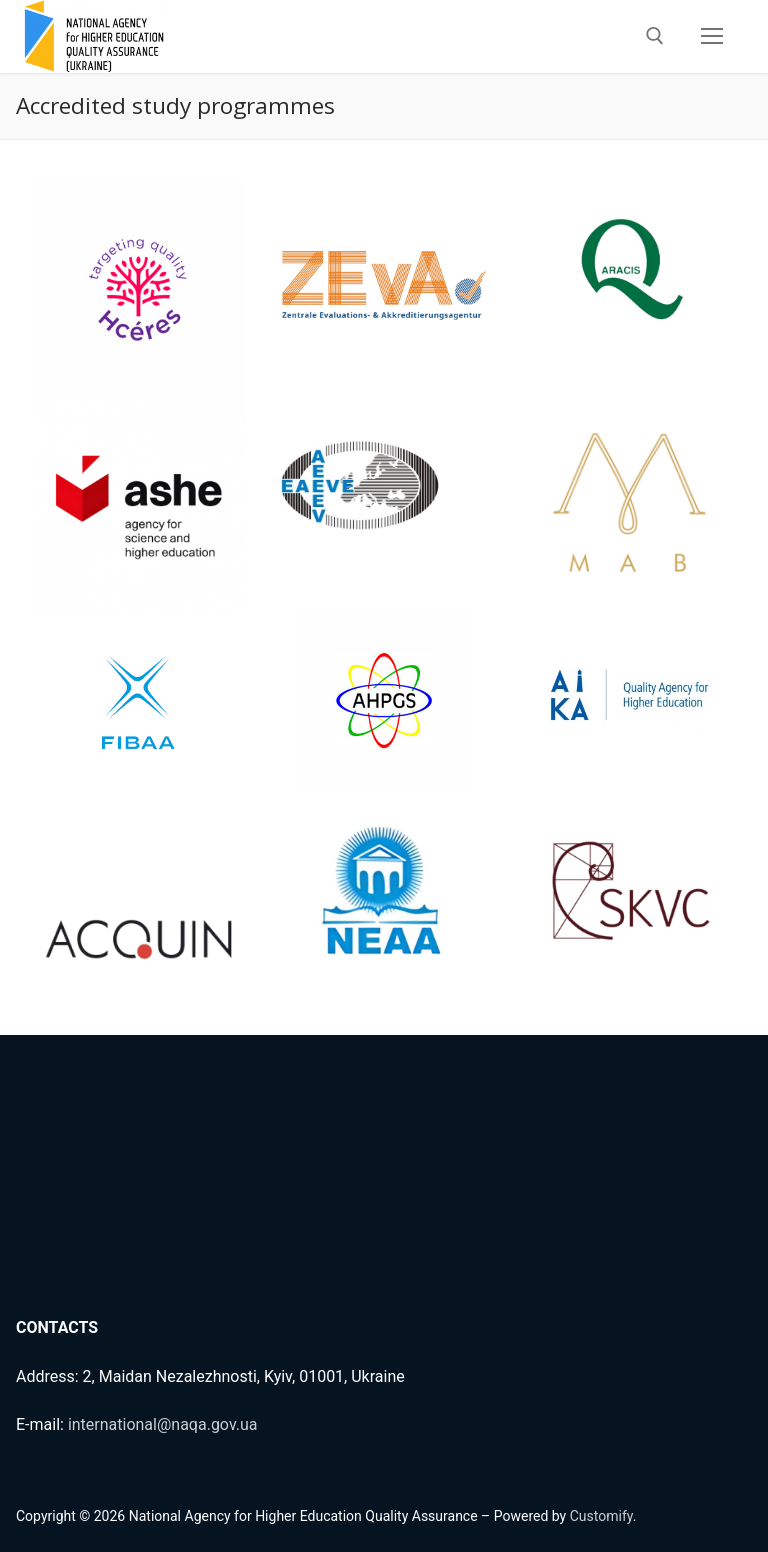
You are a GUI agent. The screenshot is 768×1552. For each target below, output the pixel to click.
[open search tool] (655, 36)
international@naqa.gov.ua (163, 1424)
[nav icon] (712, 37)
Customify (601, 1516)
